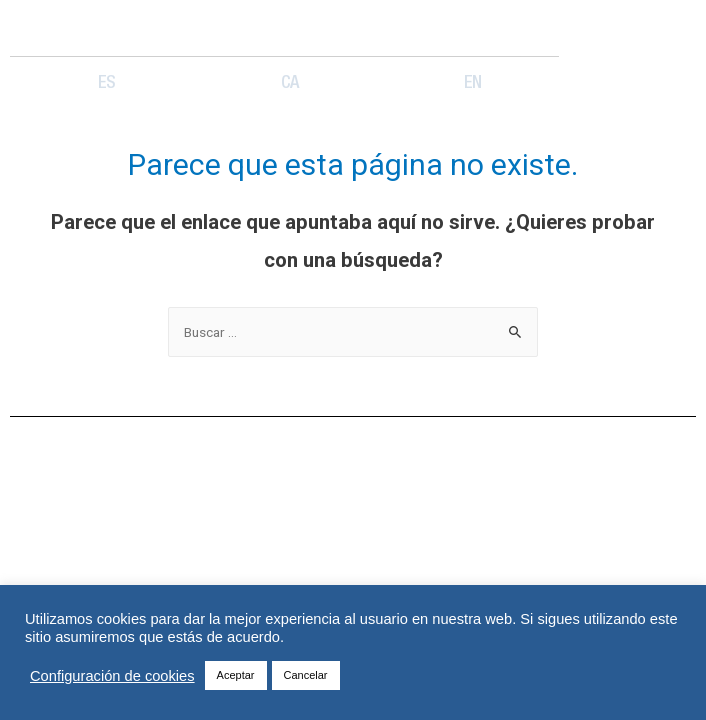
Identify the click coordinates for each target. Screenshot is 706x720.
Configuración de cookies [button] (112, 676)
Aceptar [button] (236, 675)
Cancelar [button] (306, 675)
